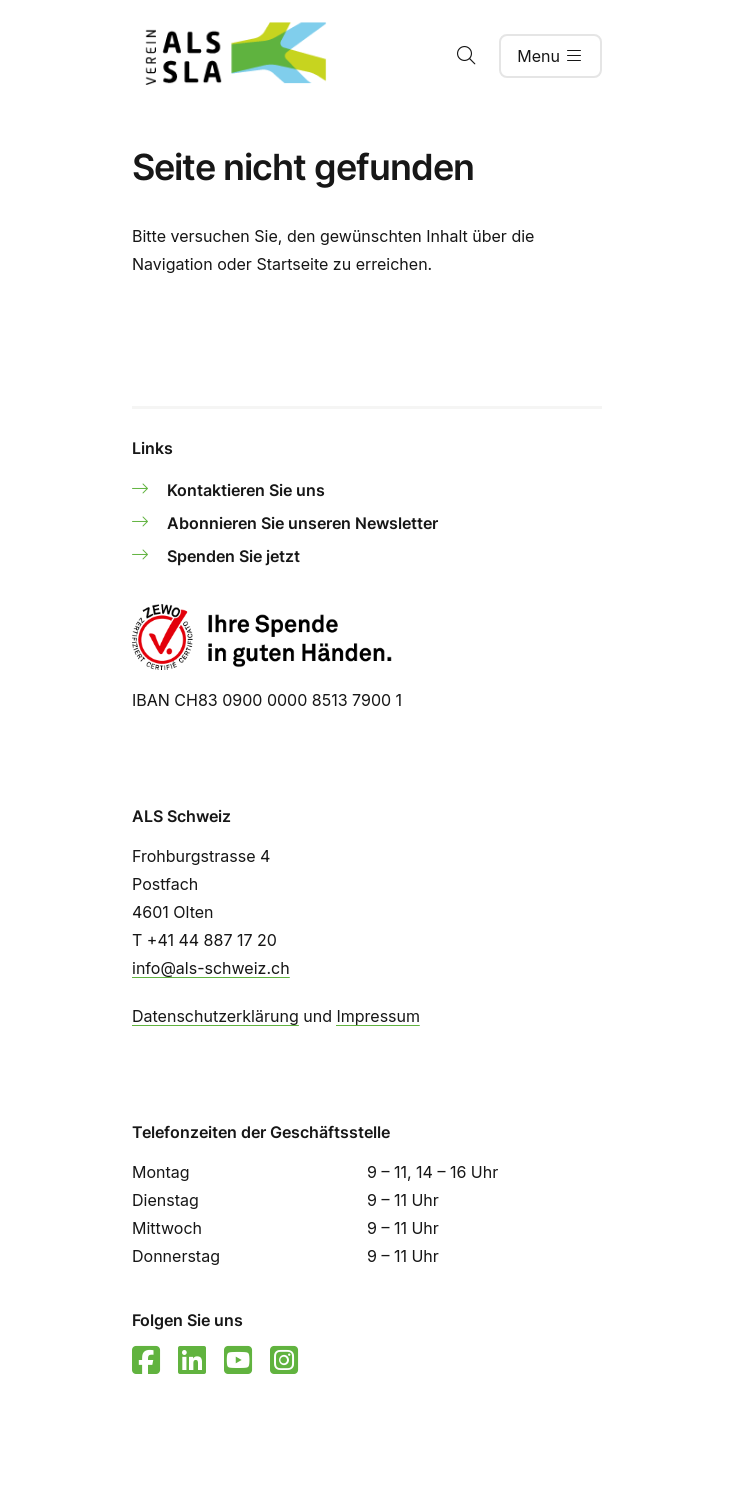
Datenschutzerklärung (215, 1016)
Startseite (292, 264)
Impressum (378, 1016)
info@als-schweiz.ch (211, 968)
